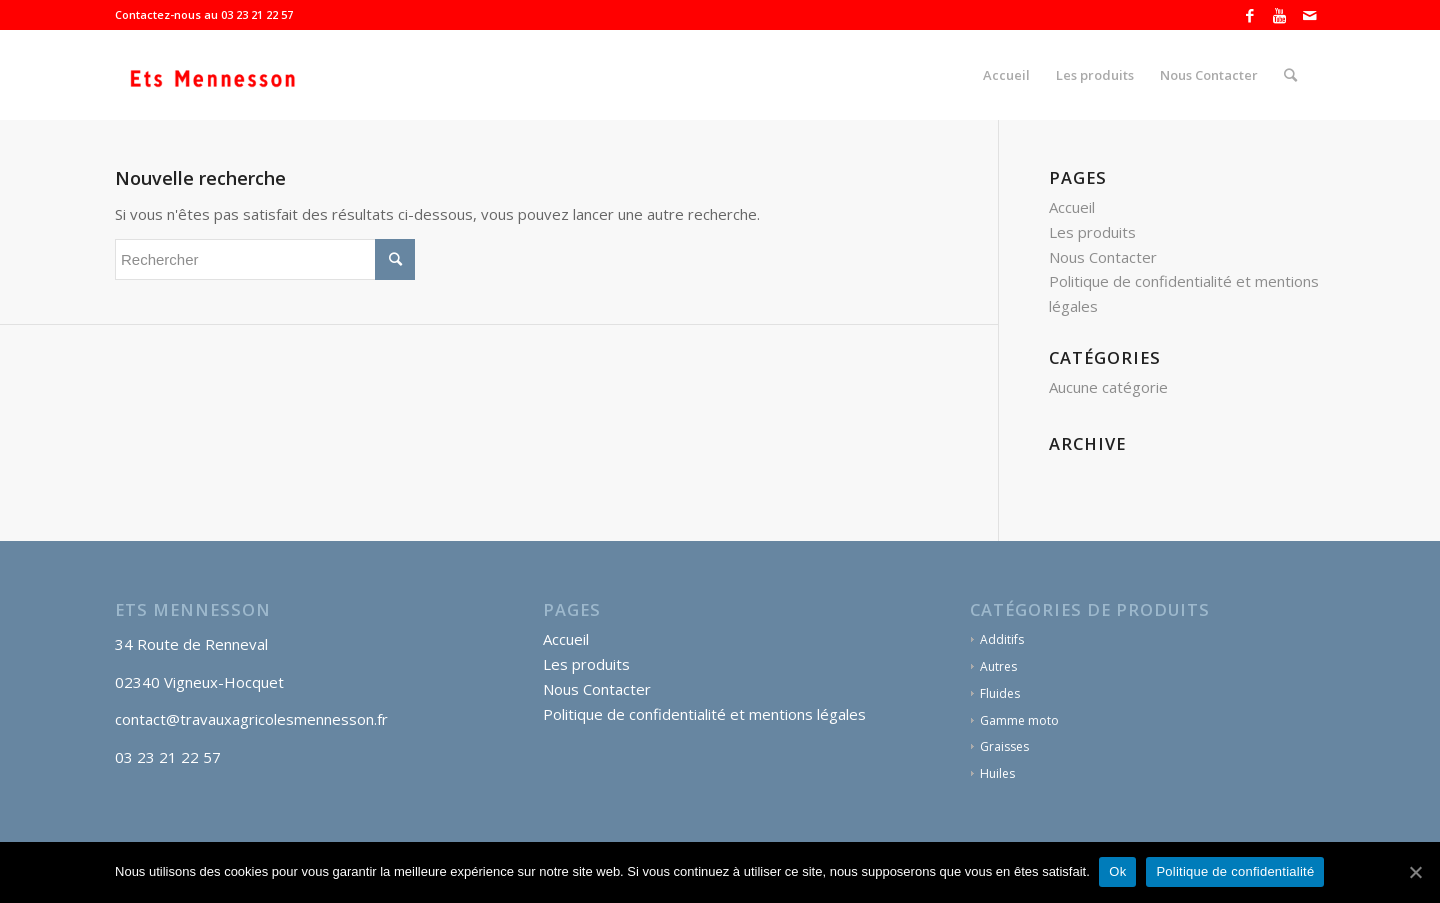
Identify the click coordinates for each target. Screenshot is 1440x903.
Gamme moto (1019, 720)
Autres (998, 666)
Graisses (1004, 746)
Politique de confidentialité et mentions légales (704, 714)
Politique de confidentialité (1236, 871)
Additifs (1002, 639)
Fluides (1000, 693)
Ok (1118, 871)
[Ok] (1415, 872)
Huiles (997, 773)
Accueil (1072, 207)
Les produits (1092, 232)
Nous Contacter (1103, 257)
